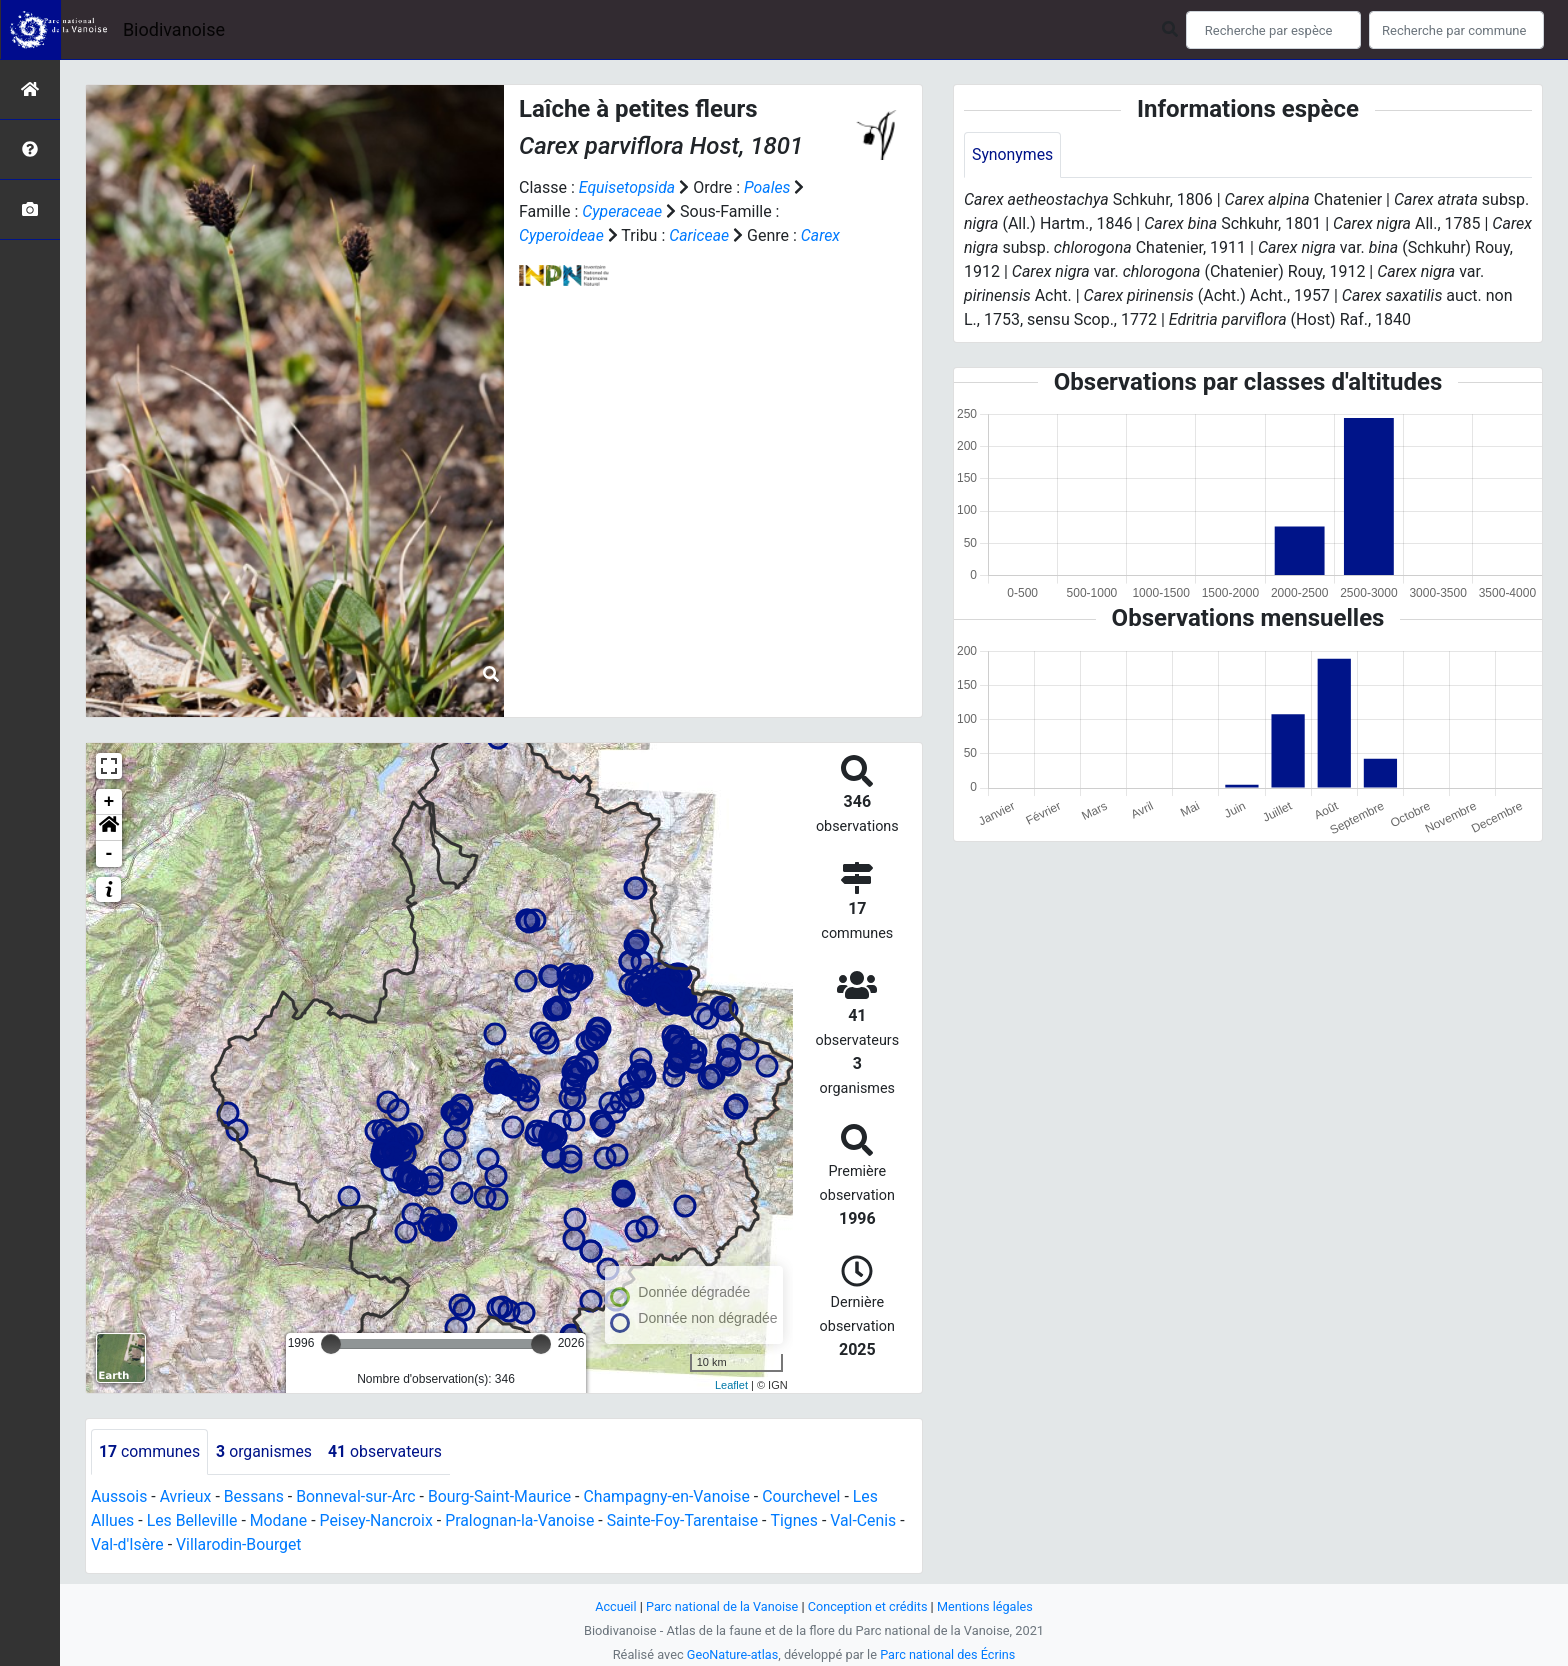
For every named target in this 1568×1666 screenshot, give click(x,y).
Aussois (119, 1496)
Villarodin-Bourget (240, 1544)
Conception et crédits (868, 1606)
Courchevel (808, 1496)
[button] (109, 828)
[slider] (331, 1344)
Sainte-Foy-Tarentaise (688, 1520)
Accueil (614, 1606)
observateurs (387, 1451)
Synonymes (1013, 154)
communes (150, 1451)
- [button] (109, 854)
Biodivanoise (174, 29)
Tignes (801, 1520)
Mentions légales (986, 1606)
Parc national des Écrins (948, 1654)
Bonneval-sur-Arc (358, 1496)
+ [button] (109, 802)
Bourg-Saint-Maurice (503, 1496)
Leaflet (731, 1385)
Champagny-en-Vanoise (673, 1496)
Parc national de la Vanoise (721, 1606)
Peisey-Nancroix (379, 1520)
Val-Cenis (871, 1520)
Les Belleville (193, 1520)
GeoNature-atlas (731, 1654)
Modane (280, 1520)
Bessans (255, 1496)
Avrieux (186, 1496)
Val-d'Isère (128, 1544)
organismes (265, 1451)
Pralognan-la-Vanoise (524, 1520)
